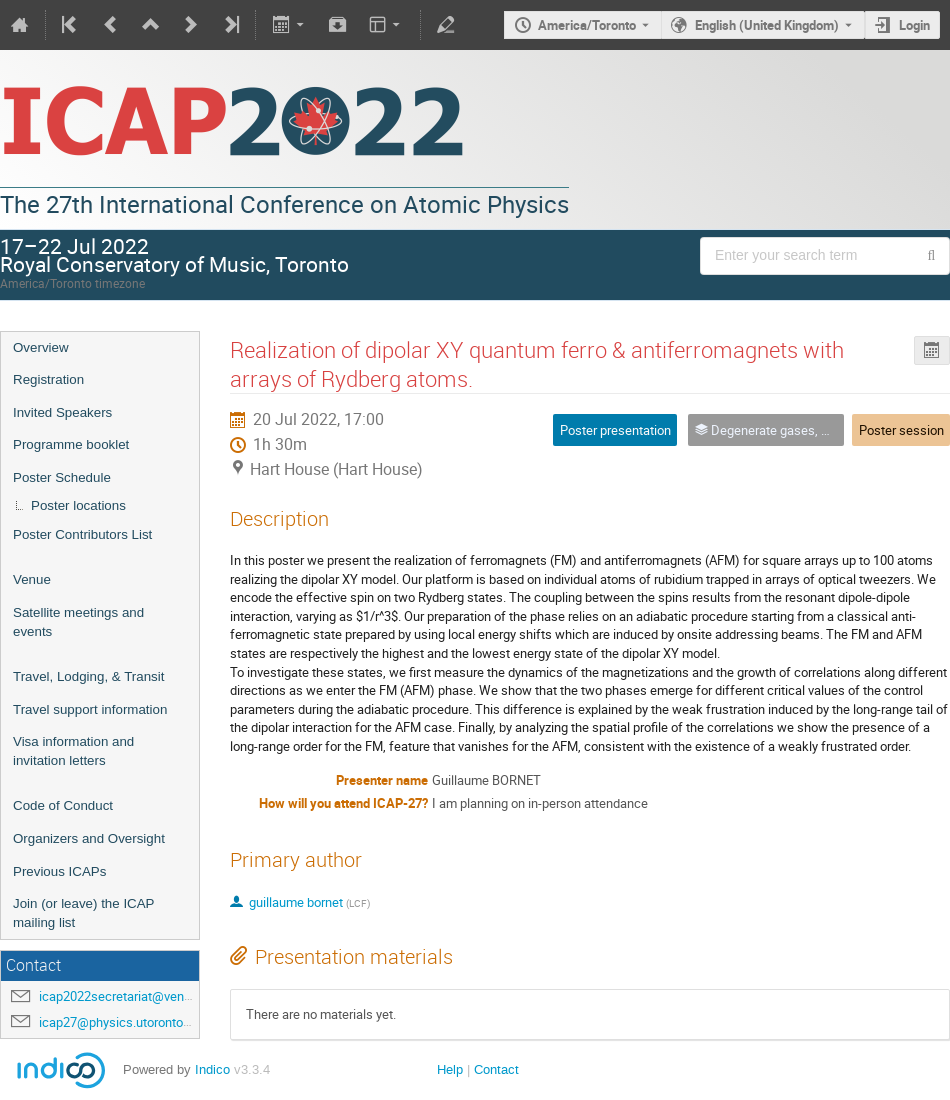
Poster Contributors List (82, 534)
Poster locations (78, 505)
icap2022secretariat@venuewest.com (146, 996)
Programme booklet (71, 444)
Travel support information (90, 709)
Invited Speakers (62, 412)
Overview (41, 347)
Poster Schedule (62, 477)
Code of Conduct (63, 805)
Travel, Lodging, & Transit (88, 676)
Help (450, 1069)
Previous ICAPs (59, 871)
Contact (496, 1069)
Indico (212, 1069)
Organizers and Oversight (89, 838)
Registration (48, 379)
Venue (32, 579)
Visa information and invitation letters (73, 751)
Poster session (901, 430)
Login (914, 25)
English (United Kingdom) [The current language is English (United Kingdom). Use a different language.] (767, 25)
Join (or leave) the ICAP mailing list (83, 913)
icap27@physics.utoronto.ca (119, 1022)
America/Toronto (587, 25)
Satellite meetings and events (78, 622)
